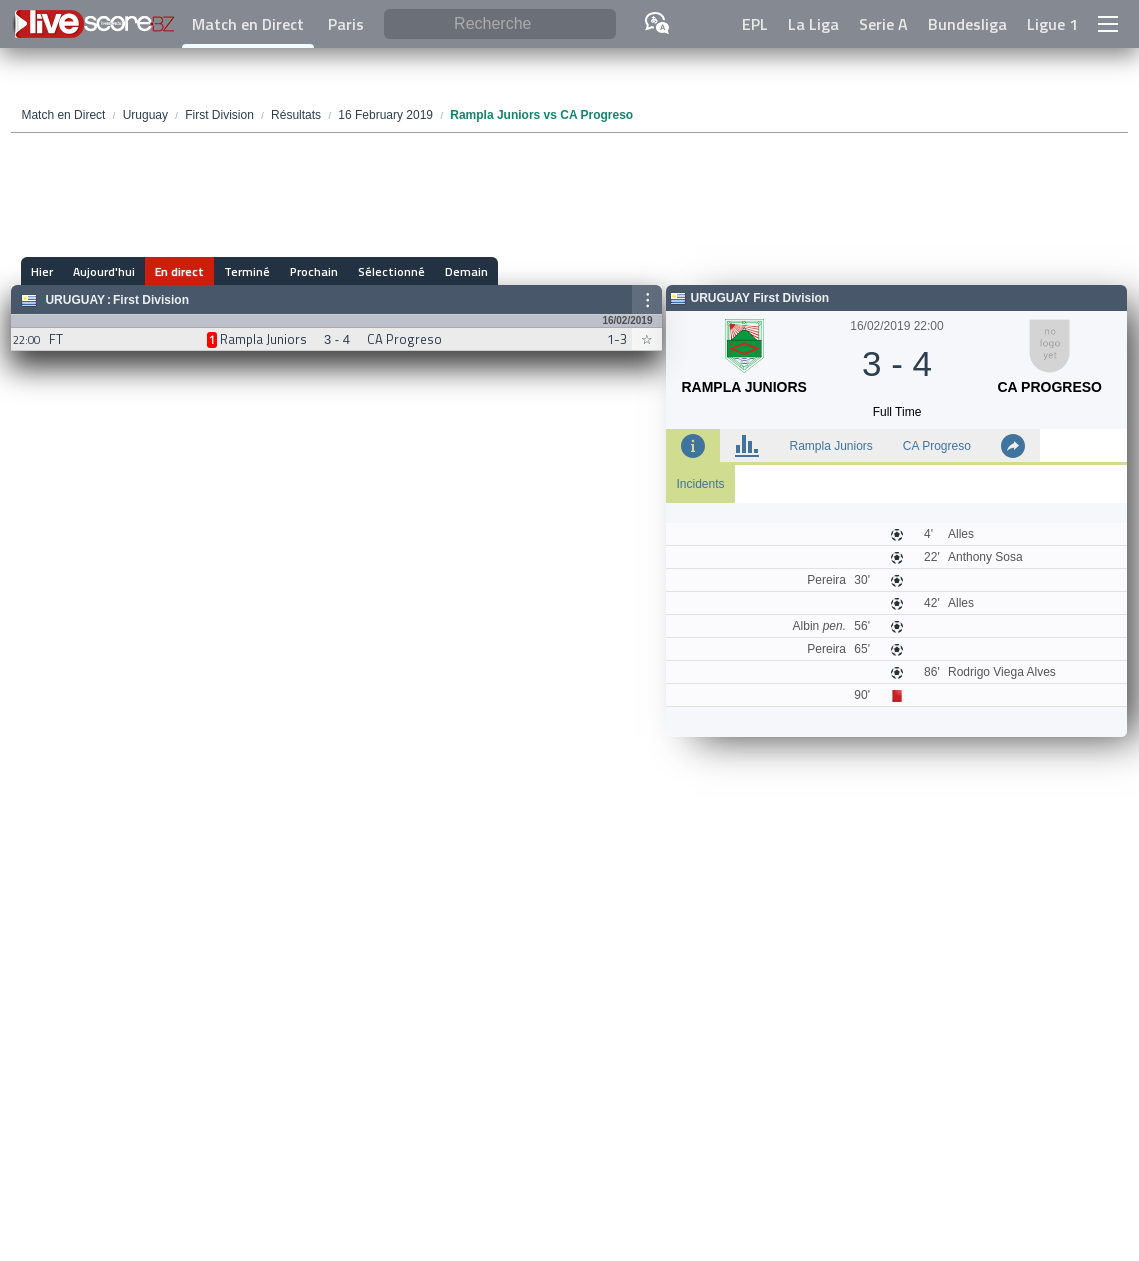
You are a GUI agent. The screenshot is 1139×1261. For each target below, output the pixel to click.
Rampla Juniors (830, 446)
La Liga (813, 24)
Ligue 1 (1052, 24)
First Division (151, 300)
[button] (1108, 24)
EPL (755, 24)
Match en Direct (248, 24)
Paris (346, 24)
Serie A (883, 24)
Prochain (314, 271)
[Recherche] (500, 24)
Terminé (247, 271)
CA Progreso (937, 446)
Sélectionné (391, 271)
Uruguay (75, 300)
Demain (466, 271)
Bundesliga (967, 24)
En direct (179, 271)
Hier (42, 271)
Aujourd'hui (104, 271)
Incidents (700, 484)
